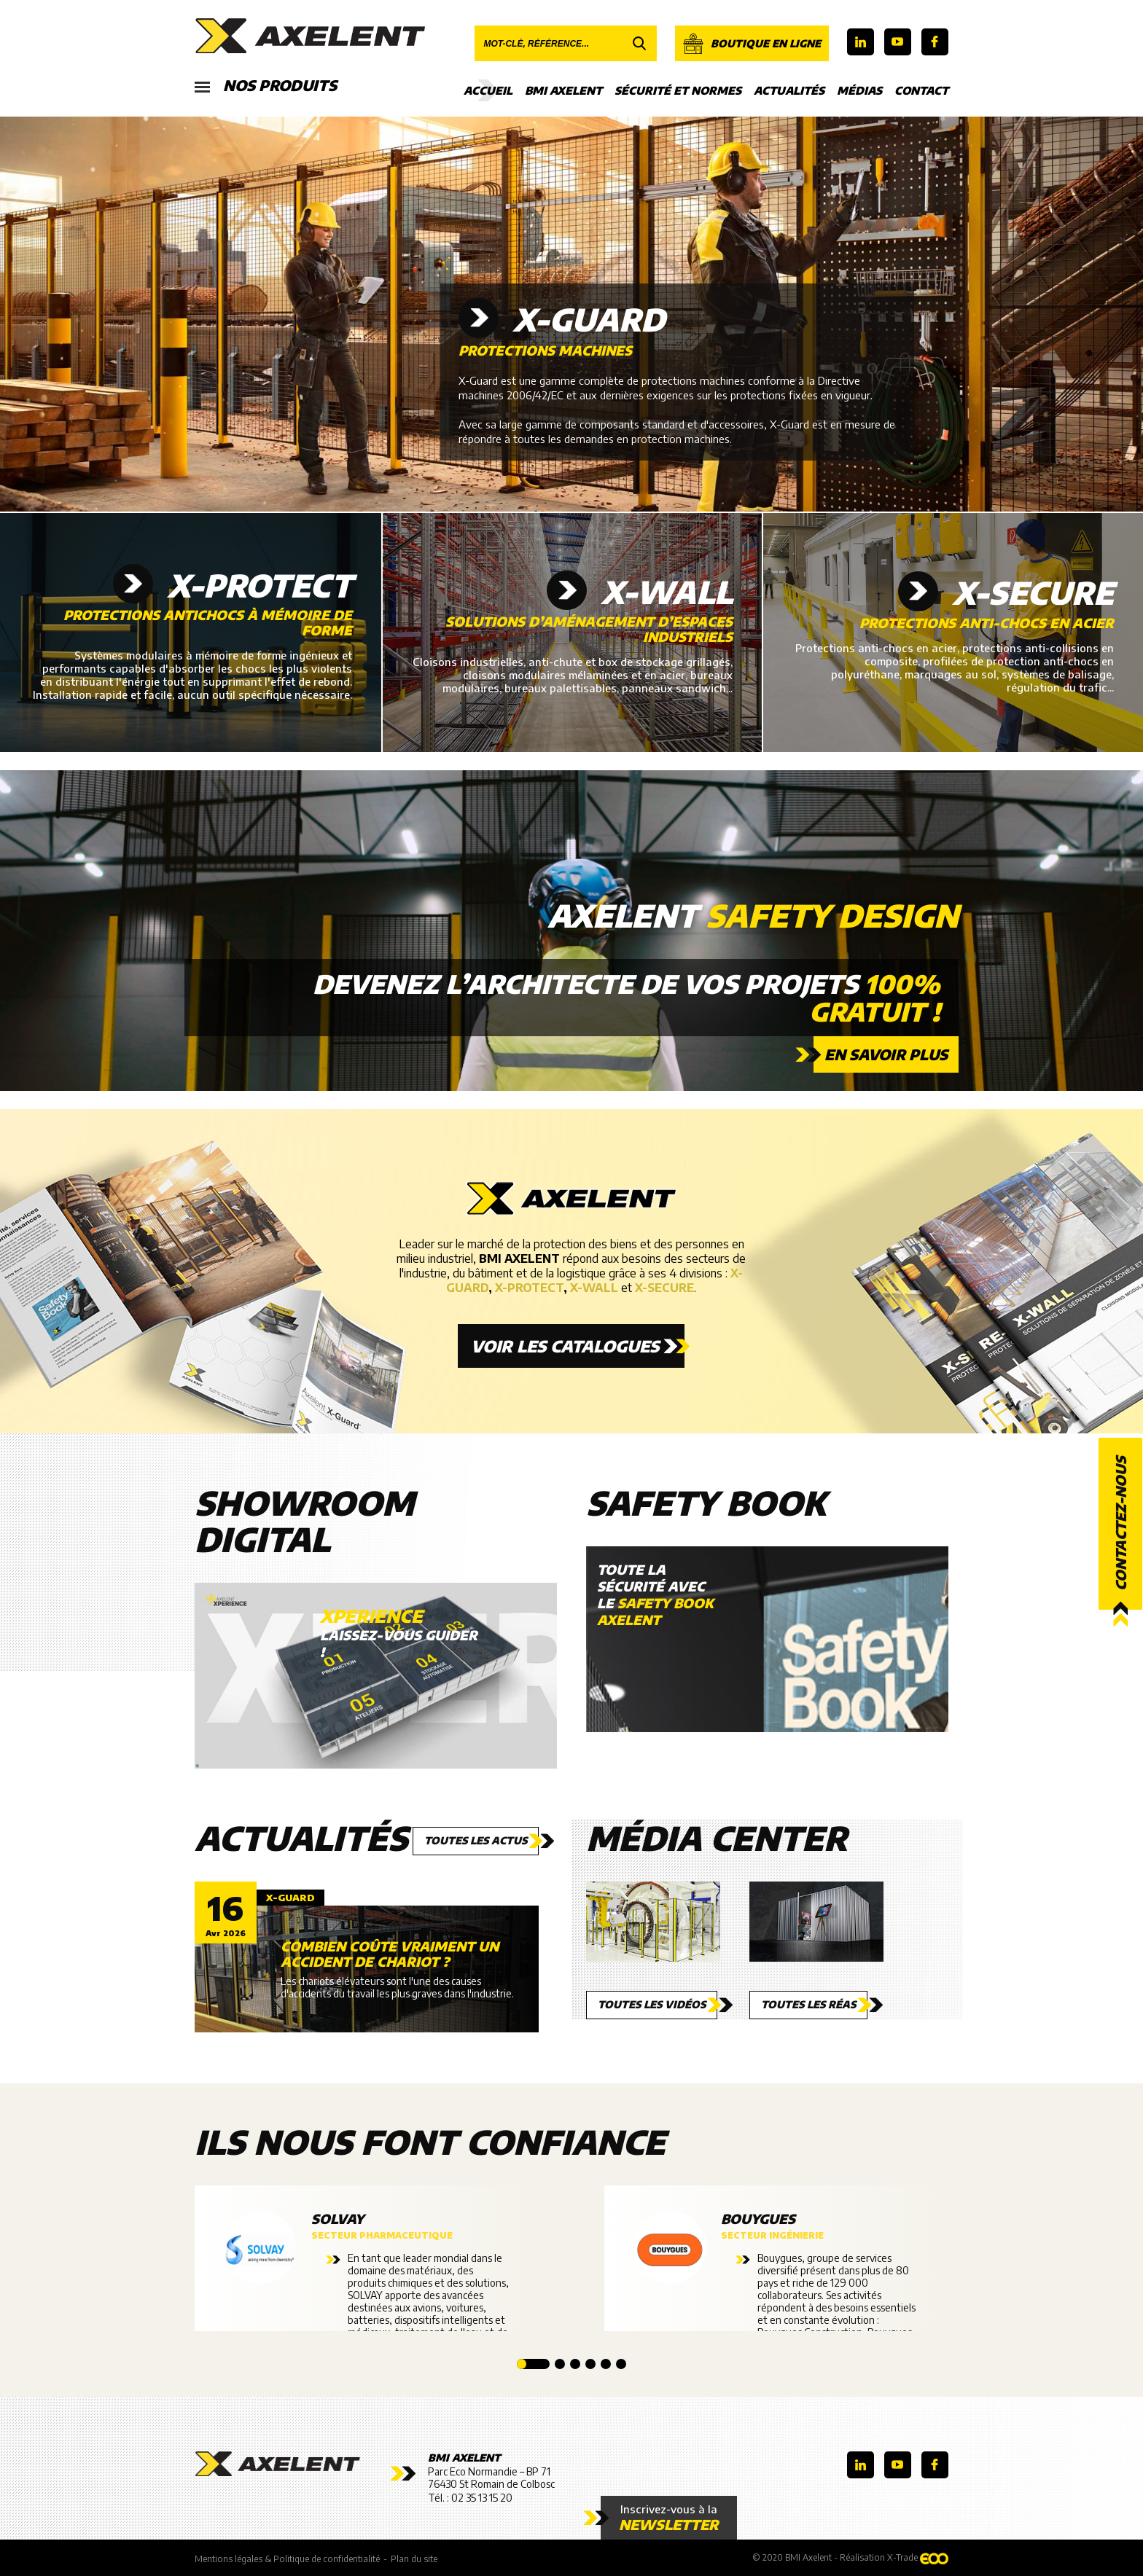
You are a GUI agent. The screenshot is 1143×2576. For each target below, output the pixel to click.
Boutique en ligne (752, 44)
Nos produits (266, 86)
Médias (859, 90)
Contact (921, 90)
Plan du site (414, 2558)
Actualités (789, 90)
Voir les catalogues (565, 1346)
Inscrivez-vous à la (669, 2517)
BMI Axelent (563, 90)
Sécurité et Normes (678, 90)
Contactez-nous (1120, 1524)
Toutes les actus (475, 1840)
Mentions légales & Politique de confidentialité (287, 2558)
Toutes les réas (808, 2004)
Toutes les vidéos (652, 2004)
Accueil (488, 90)
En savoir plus (886, 1054)
